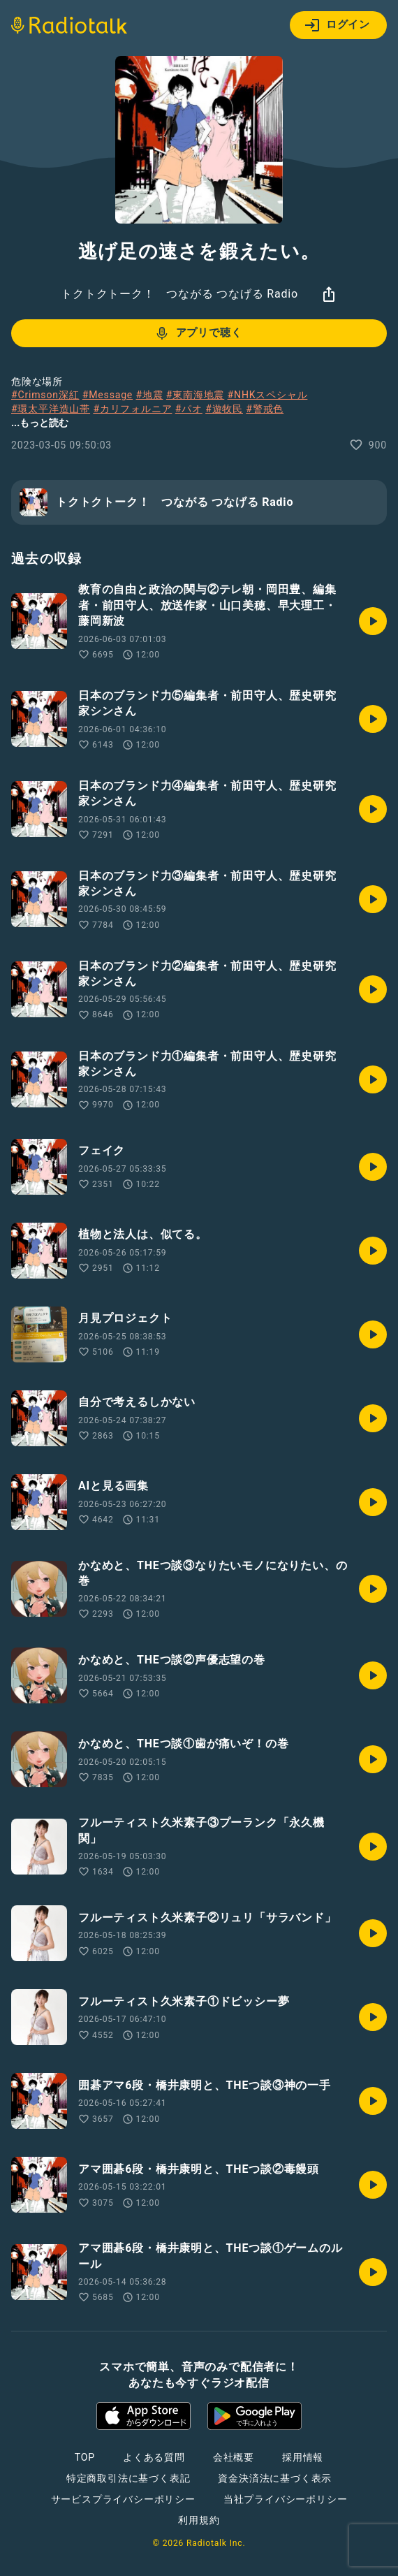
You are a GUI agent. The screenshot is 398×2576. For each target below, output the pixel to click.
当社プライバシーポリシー (285, 2499)
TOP (85, 2457)
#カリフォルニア (132, 408)
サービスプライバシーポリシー (123, 2499)
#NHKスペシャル (268, 394)
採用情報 (302, 2457)
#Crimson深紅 (45, 394)
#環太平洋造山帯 (50, 408)
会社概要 (233, 2457)
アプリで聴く (198, 333)
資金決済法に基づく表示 (275, 2478)
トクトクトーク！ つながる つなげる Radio (179, 293)
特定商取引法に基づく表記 (128, 2478)
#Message (107, 394)
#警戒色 (264, 408)
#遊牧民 (224, 408)
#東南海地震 (195, 394)
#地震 (149, 394)
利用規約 (198, 2520)
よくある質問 (154, 2457)
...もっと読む (39, 422)
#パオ (188, 408)
